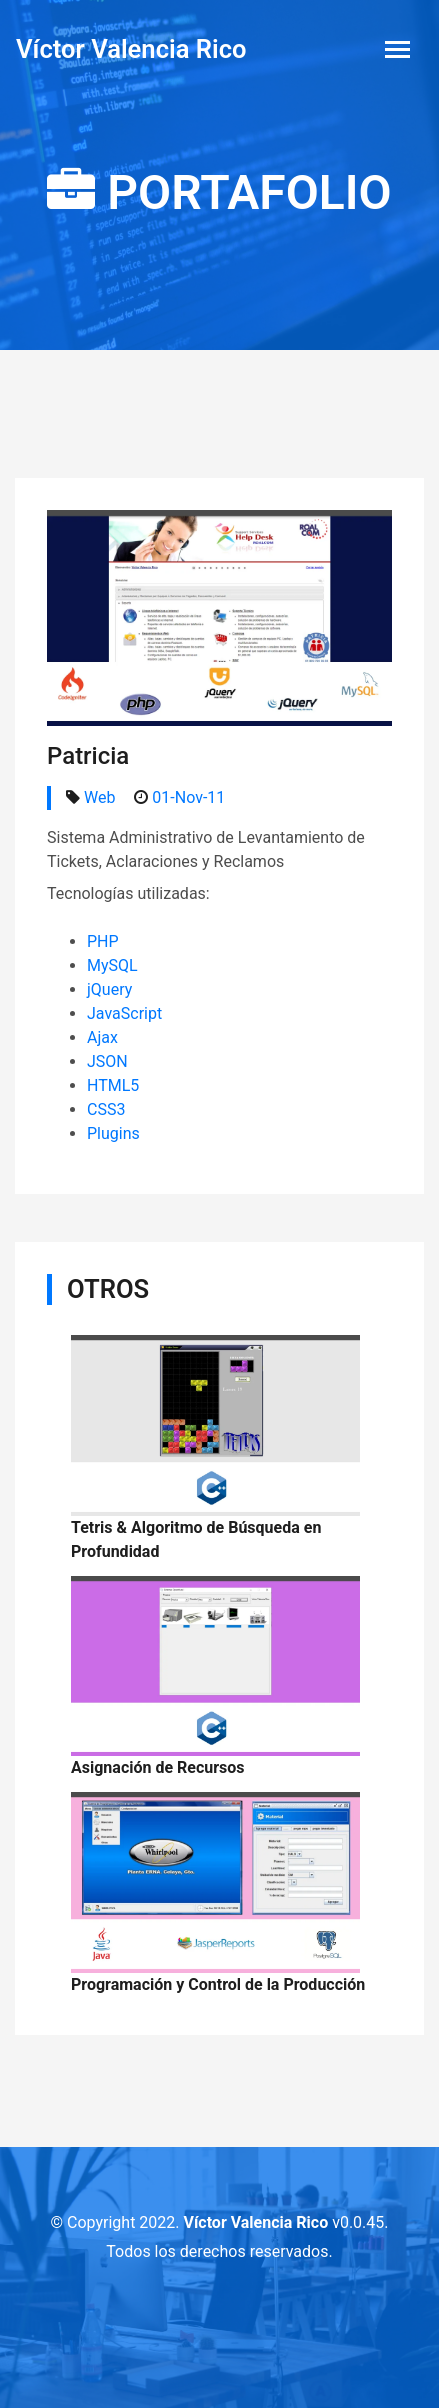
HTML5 (113, 1085)
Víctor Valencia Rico (131, 49)
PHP (103, 941)
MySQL (112, 965)
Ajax (102, 1037)
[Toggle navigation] (397, 49)
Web (99, 797)
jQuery (109, 989)
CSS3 (106, 1109)
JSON (107, 1061)
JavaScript (124, 1013)
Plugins (113, 1133)
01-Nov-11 (188, 797)
